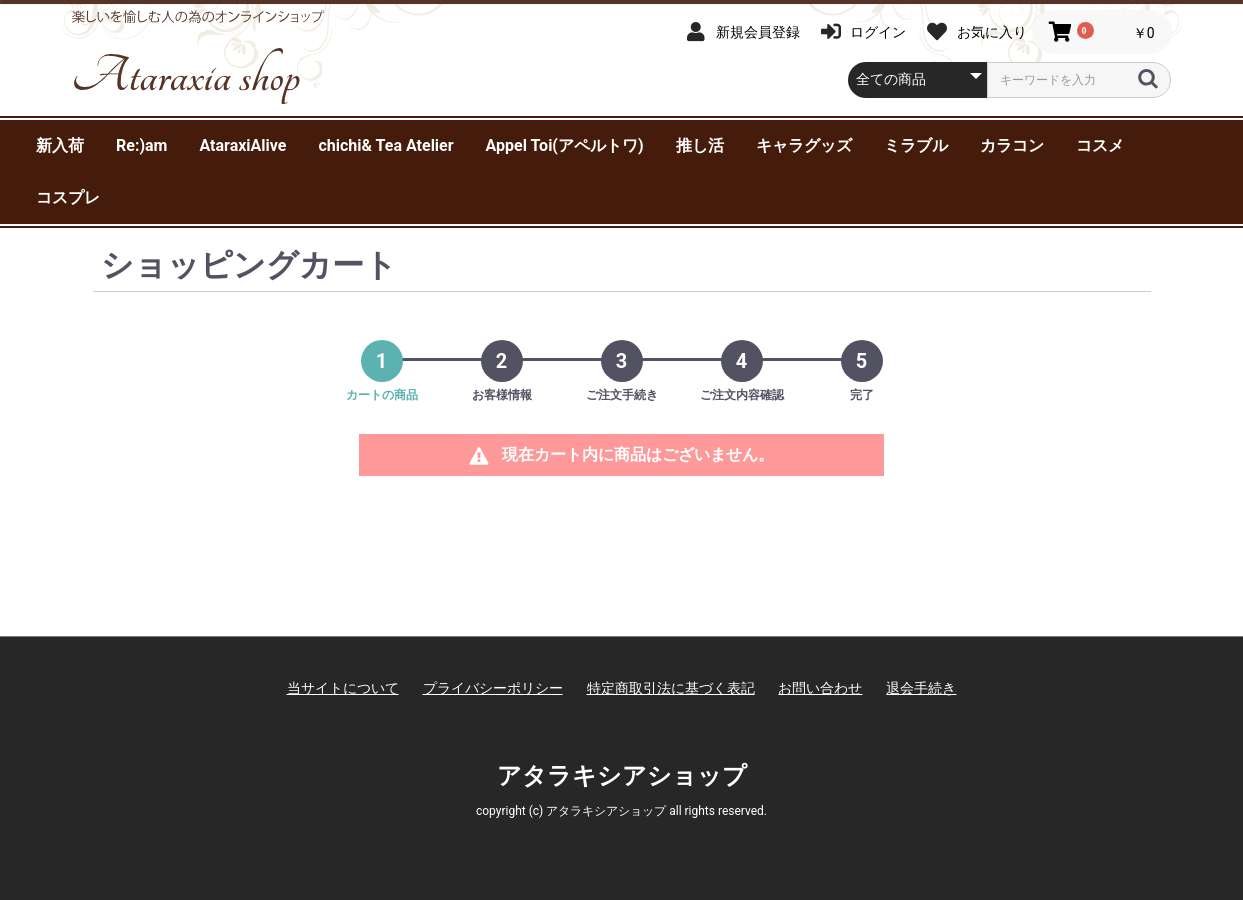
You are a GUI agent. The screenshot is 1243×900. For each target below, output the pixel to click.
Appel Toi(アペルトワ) (565, 145)
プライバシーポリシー (493, 688)
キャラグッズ (804, 145)
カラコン (1012, 145)
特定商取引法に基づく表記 (671, 688)
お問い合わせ (820, 688)
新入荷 (60, 145)
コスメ (1100, 145)
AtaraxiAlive (242, 145)
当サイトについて (343, 688)
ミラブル (916, 145)
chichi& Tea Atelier (385, 145)
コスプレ (68, 197)
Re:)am (141, 145)
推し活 (700, 145)
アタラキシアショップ (622, 776)
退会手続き (921, 688)
